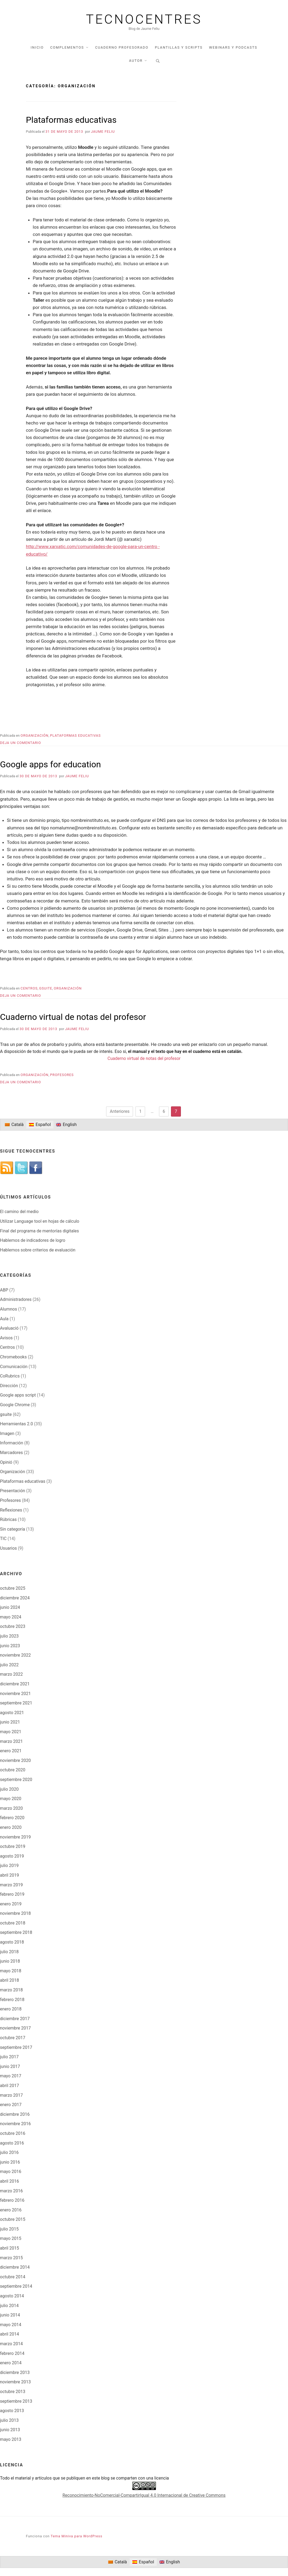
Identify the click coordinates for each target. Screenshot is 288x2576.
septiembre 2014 (16, 2286)
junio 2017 (10, 2066)
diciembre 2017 (15, 2018)
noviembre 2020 (15, 1760)
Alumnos (8, 1309)
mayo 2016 (10, 2171)
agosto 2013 (12, 2410)
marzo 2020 (11, 1808)
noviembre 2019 (15, 1837)
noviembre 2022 (15, 1655)
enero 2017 (10, 2104)
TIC (3, 1538)
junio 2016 (10, 2162)
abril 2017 (9, 2085)
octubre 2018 (12, 1923)
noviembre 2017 (15, 2028)
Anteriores (119, 1111)
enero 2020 (10, 1827)
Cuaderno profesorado (121, 47)
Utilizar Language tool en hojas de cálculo (39, 1221)
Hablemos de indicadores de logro (32, 1240)
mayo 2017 (10, 2075)
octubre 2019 (12, 1846)
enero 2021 (10, 1750)
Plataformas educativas (71, 120)
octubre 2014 (12, 2276)
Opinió (6, 1462)
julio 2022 (9, 1664)
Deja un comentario (20, 743)
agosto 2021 (12, 1712)
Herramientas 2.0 (16, 1423)
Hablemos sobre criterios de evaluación (37, 1250)
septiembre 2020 (16, 1779)
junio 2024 (10, 1607)
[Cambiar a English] (66, 1124)
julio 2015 (9, 2229)
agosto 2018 (12, 1942)
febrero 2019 (12, 1894)
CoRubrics (10, 1376)
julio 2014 (9, 2305)
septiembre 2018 (16, 1932)
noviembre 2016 (15, 2123)
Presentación (12, 1490)
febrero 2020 (12, 1817)
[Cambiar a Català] (14, 1124)
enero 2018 (10, 2009)
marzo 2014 (11, 2343)
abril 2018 (9, 1980)
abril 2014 (9, 2334)
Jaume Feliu (103, 131)
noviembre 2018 (15, 1913)
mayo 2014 (10, 2324)
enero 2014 (10, 2362)
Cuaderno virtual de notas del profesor (73, 1017)
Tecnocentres (144, 19)
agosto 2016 (12, 2143)
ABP (4, 1290)
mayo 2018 (10, 1970)
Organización (35, 735)
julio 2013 (9, 2420)
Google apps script (18, 1395)
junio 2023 (10, 1645)
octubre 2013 (12, 2391)
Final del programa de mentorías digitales (39, 1230)
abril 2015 (9, 2248)
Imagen (7, 1433)
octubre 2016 (12, 2133)
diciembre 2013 (15, 2372)
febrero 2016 (12, 2200)
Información (11, 1442)
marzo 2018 (11, 1989)
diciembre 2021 (15, 1683)
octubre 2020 (12, 1769)
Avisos (6, 1337)
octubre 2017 (12, 2037)
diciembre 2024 (15, 1597)
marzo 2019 (11, 1884)
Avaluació (9, 1328)
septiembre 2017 (16, 2047)
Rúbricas (8, 1519)
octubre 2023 (12, 1626)
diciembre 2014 (15, 2267)
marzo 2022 (11, 1674)
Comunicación (13, 1366)
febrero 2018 (12, 1999)
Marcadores (11, 1452)
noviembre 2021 (15, 1693)
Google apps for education (50, 764)
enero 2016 (10, 2209)
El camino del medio (19, 1211)
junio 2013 (10, 2429)
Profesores (62, 1075)
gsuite (45, 988)
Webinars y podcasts (233, 47)
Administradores (16, 1299)
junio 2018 (10, 1961)
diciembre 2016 (15, 2114)
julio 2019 (9, 1865)
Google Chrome (15, 1404)
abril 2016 (9, 2181)
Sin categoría (12, 1529)
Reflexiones (11, 1510)
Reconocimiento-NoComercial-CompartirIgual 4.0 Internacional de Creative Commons (144, 2495)
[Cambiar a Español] (39, 1124)
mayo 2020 (10, 1798)
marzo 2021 (11, 1741)
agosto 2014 (12, 2295)
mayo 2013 (10, 2439)
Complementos (67, 47)
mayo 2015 (10, 2238)
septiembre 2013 (16, 2401)
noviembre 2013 (15, 2381)
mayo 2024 (10, 1617)
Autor (136, 61)
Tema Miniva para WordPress (76, 2536)
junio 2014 (10, 2315)
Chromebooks (13, 1356)
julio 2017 (9, 2056)
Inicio (37, 47)
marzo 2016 (11, 2190)
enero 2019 (10, 1903)
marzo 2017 (11, 2095)
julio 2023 (9, 1636)
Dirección (9, 1385)
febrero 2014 (12, 2353)
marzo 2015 (11, 2257)
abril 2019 (9, 1875)
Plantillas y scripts (179, 47)
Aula (4, 1318)
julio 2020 (9, 1789)
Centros (29, 988)
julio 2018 (9, 1951)
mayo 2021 (10, 1731)
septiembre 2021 (16, 1703)
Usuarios (8, 1548)
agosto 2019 (12, 1856)
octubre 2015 (12, 2219)
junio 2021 (10, 1722)
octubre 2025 (12, 1588)
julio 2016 (9, 2152)
